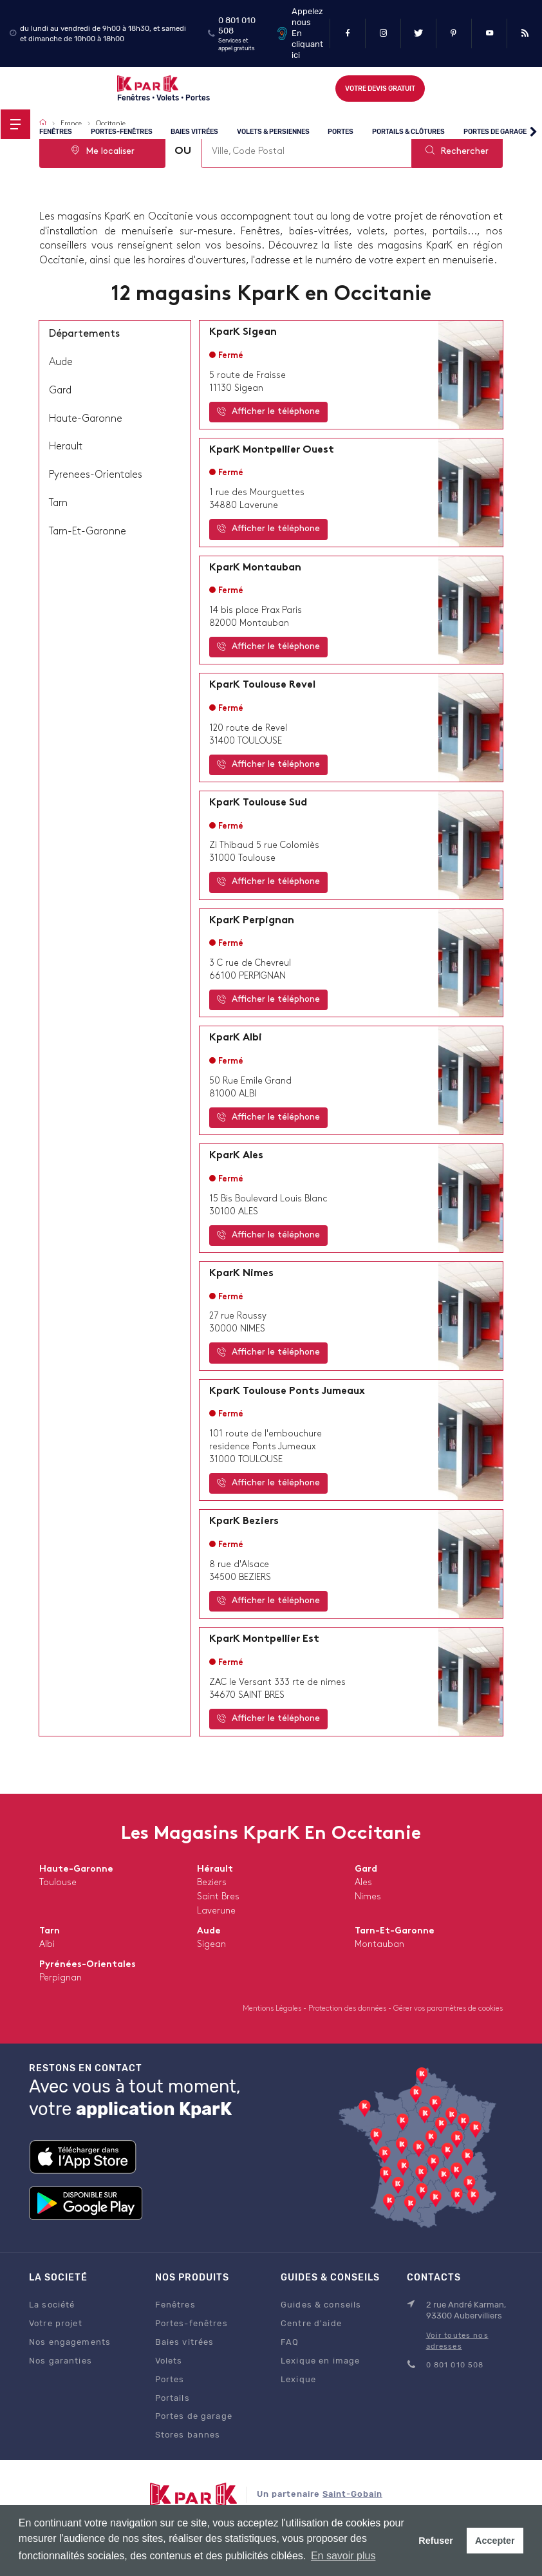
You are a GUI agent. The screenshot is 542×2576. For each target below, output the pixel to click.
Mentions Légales (273, 2009)
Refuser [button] (435, 2540)
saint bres (218, 1897)
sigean (211, 1945)
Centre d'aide (311, 2323)
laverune (216, 1911)
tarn (58, 503)
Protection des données (348, 2009)
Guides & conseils (321, 2304)
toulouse (58, 1883)
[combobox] (306, 152)
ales (363, 1883)
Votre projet (55, 2323)
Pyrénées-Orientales (87, 1965)
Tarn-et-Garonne (395, 1931)
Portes (341, 131)
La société (52, 2304)
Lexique (298, 2379)
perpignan (60, 1978)
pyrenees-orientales (95, 475)
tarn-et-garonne (87, 532)
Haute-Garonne (76, 1869)
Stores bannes (188, 2435)
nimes (368, 1897)
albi (47, 1945)
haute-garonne (85, 419)
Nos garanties (60, 2360)
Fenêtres (55, 131)
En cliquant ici (307, 44)
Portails (172, 2398)
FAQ (290, 2342)
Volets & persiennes (273, 131)
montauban (379, 1945)
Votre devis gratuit (380, 88)
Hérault (215, 1869)
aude (61, 362)
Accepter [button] (495, 2540)
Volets (169, 2360)
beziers (212, 1883)
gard (60, 391)
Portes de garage (495, 131)
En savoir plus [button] (343, 2555)
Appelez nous (307, 16)
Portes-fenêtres (122, 131)
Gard (366, 1869)
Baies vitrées (194, 131)
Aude (209, 1931)
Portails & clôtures (408, 131)
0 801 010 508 (455, 2364)
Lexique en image (320, 2360)
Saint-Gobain (352, 2494)
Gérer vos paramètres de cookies (448, 2009)
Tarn (49, 1931)
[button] (533, 132)
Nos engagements (70, 2342)
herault (65, 447)
